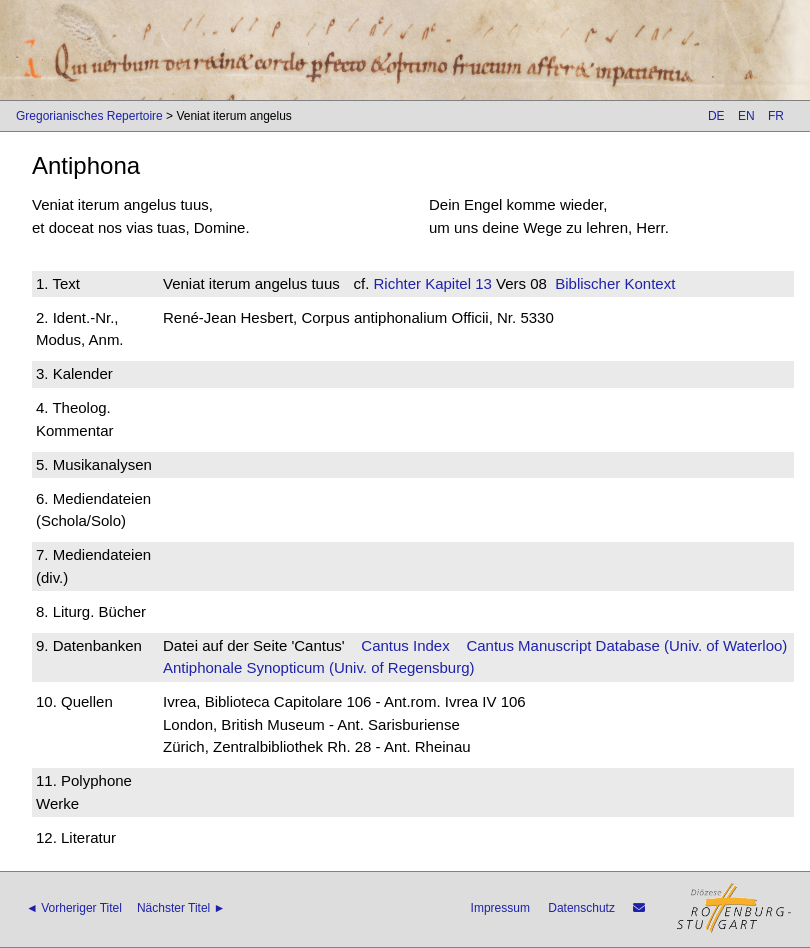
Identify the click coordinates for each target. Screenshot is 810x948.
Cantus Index (405, 645)
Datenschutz (581, 908)
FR (776, 116)
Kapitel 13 (456, 283)
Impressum (500, 908)
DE (716, 116)
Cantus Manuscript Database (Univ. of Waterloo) (626, 645)
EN (746, 116)
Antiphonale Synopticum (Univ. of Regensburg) (319, 667)
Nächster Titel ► (181, 908)
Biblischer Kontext (615, 283)
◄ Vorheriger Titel (74, 908)
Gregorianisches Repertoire (89, 116)
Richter (397, 283)
